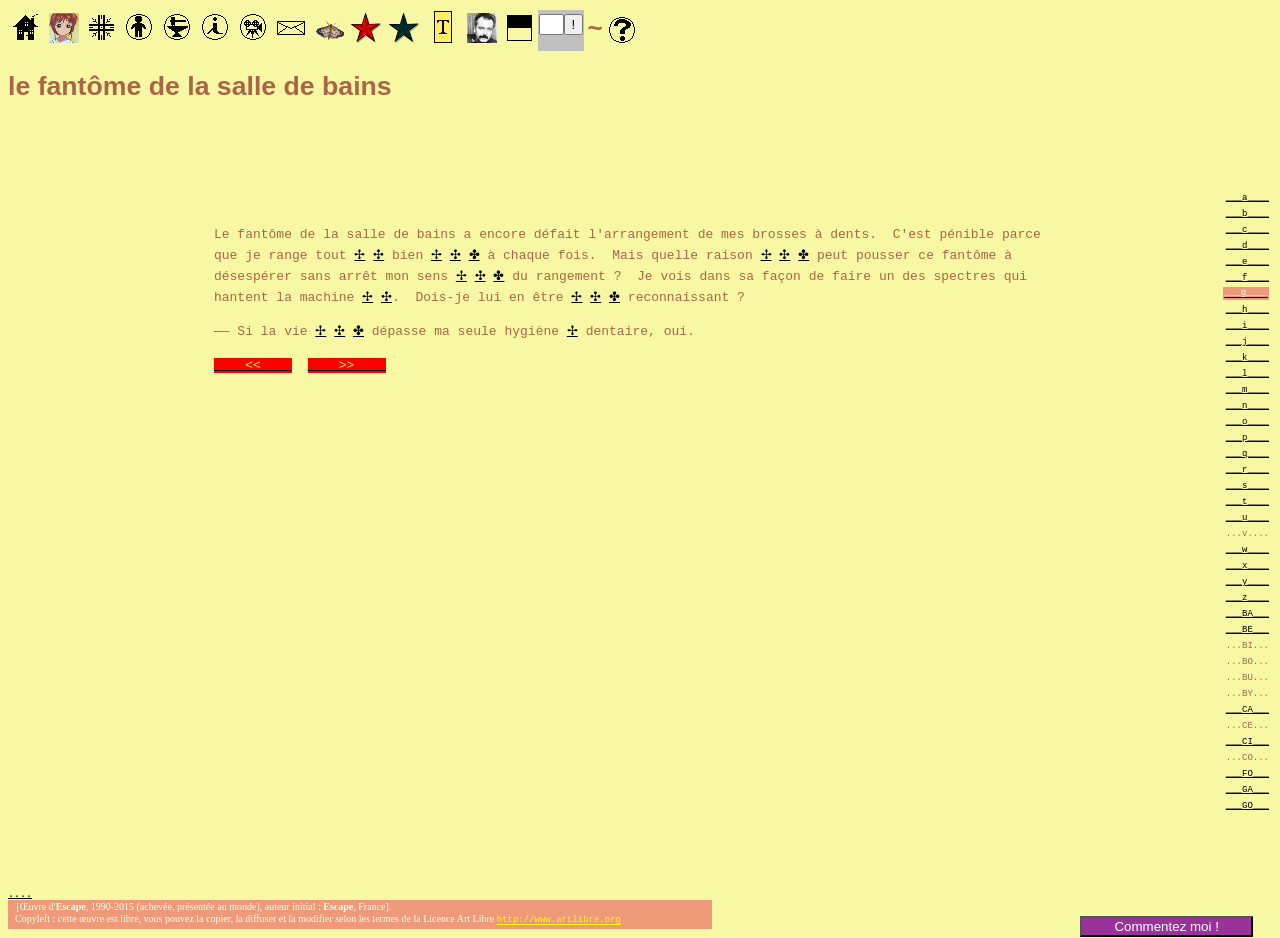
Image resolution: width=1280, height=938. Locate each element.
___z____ (1247, 596)
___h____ (1247, 308)
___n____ (1247, 404)
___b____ (1247, 212)
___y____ (1247, 580)
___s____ (1247, 484)
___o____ (1247, 420)
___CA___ (1247, 708)
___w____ (1247, 548)
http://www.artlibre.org (559, 921)
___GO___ (1247, 804)
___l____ (1247, 372)
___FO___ (1247, 772)
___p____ (1247, 436)
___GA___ (1247, 788)
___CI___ (1247, 740)
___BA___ (1247, 612)
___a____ (1247, 196)
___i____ (1247, 324)
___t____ (1247, 500)
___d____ (1247, 244)
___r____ (1247, 468)
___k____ (1247, 356)
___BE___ (1247, 628)
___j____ (1247, 340)
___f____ (1247, 276)
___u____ (1247, 516)
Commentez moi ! (1166, 926)
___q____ (1247, 452)
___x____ (1247, 564)
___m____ (1247, 388)
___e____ (1247, 260)
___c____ (1247, 228)
